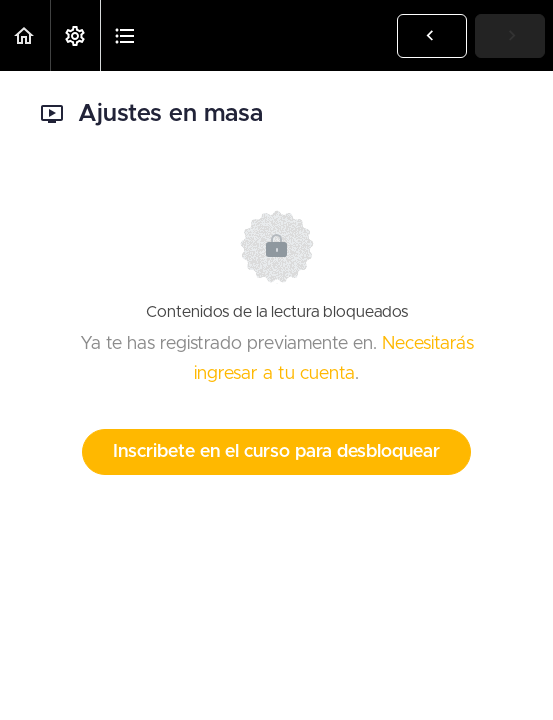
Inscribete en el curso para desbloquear (276, 452)
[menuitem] (75, 35)
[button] (25, 35)
